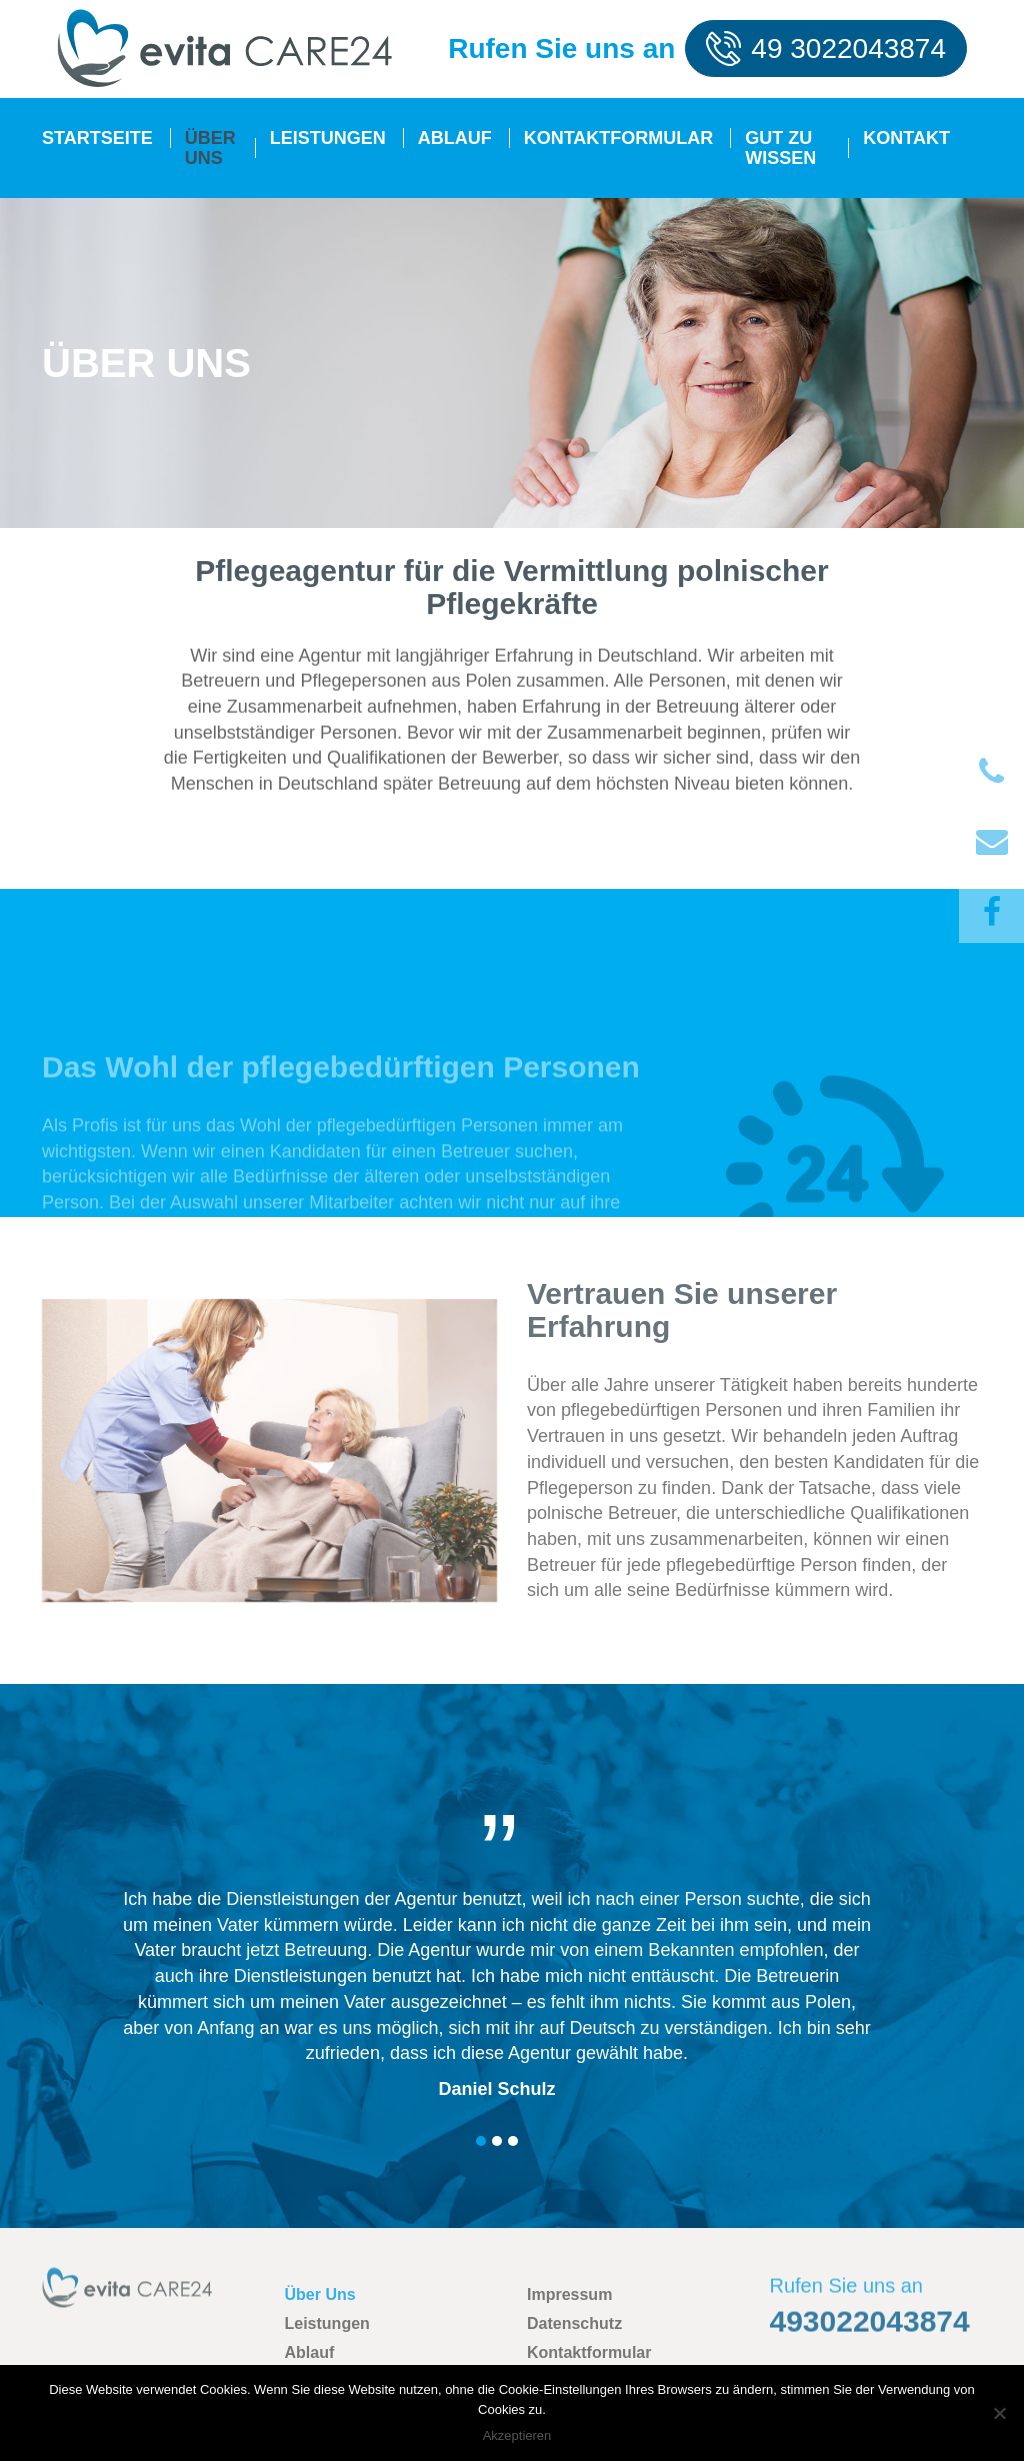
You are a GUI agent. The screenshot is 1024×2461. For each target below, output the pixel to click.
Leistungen (328, 138)
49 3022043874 (848, 48)
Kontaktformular (619, 138)
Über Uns (210, 148)
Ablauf (455, 138)
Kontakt (906, 138)
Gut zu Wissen (780, 148)
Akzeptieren (517, 2435)
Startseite (97, 138)
